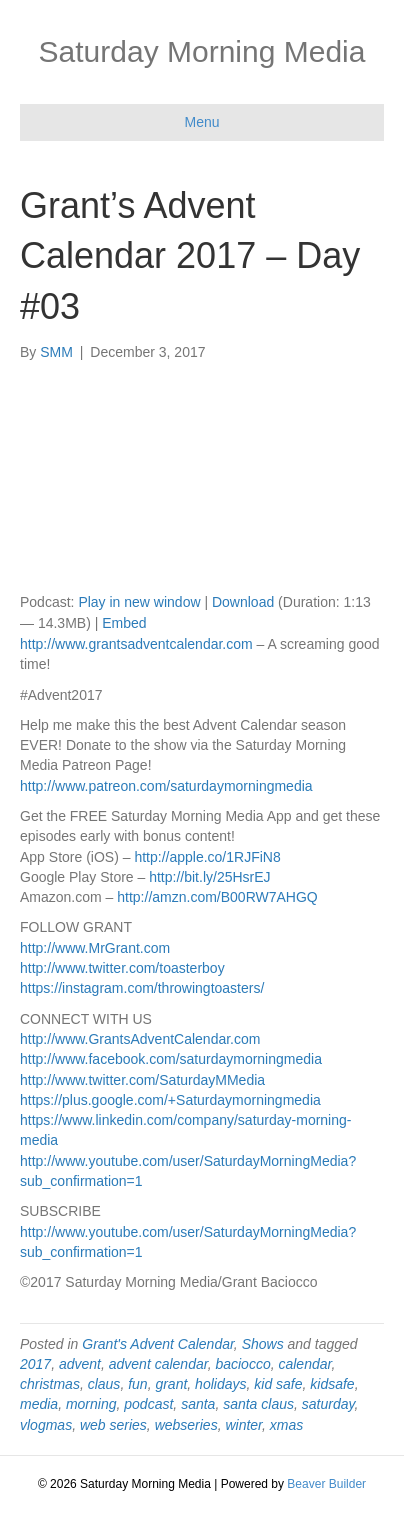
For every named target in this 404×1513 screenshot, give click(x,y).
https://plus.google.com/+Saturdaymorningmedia (170, 1100)
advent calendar (158, 1364)
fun (137, 1384)
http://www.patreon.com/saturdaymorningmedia (166, 786)
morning (91, 1404)
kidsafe (332, 1384)
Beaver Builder (326, 1484)
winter (243, 1425)
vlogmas (46, 1425)
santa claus (258, 1404)
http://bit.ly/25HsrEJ (209, 877)
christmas (50, 1384)
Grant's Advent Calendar (158, 1344)
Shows (263, 1344)
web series (113, 1425)
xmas (286, 1425)
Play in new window (139, 602)
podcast (148, 1404)
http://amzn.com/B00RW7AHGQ (217, 897)
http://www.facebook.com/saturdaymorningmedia (171, 1059)
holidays (220, 1384)
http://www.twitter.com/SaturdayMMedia (142, 1080)
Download (243, 602)
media (39, 1404)
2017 (35, 1364)
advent (80, 1364)
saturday (328, 1404)
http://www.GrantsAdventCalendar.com (140, 1039)
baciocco (242, 1364)
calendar (304, 1364)
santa (198, 1404)
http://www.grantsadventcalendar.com (136, 644)
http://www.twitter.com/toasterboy (122, 968)
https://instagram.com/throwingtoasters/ (142, 988)
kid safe (278, 1384)
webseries (186, 1425)
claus (104, 1384)
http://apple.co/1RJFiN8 (207, 857)
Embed (124, 623)
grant (171, 1384)
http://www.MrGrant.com (95, 948)
